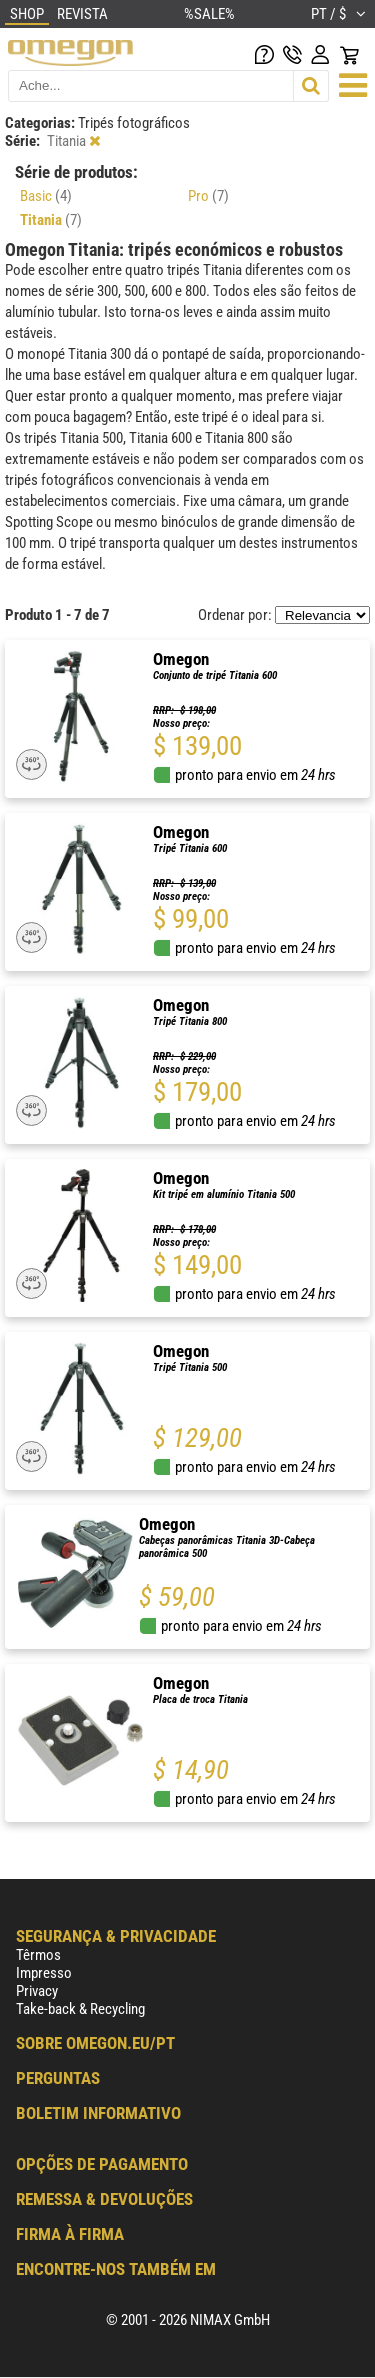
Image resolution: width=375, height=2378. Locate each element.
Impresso (44, 1973)
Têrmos (38, 1955)
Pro (208, 196)
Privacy (37, 1991)
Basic (46, 196)
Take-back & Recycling (80, 2009)
